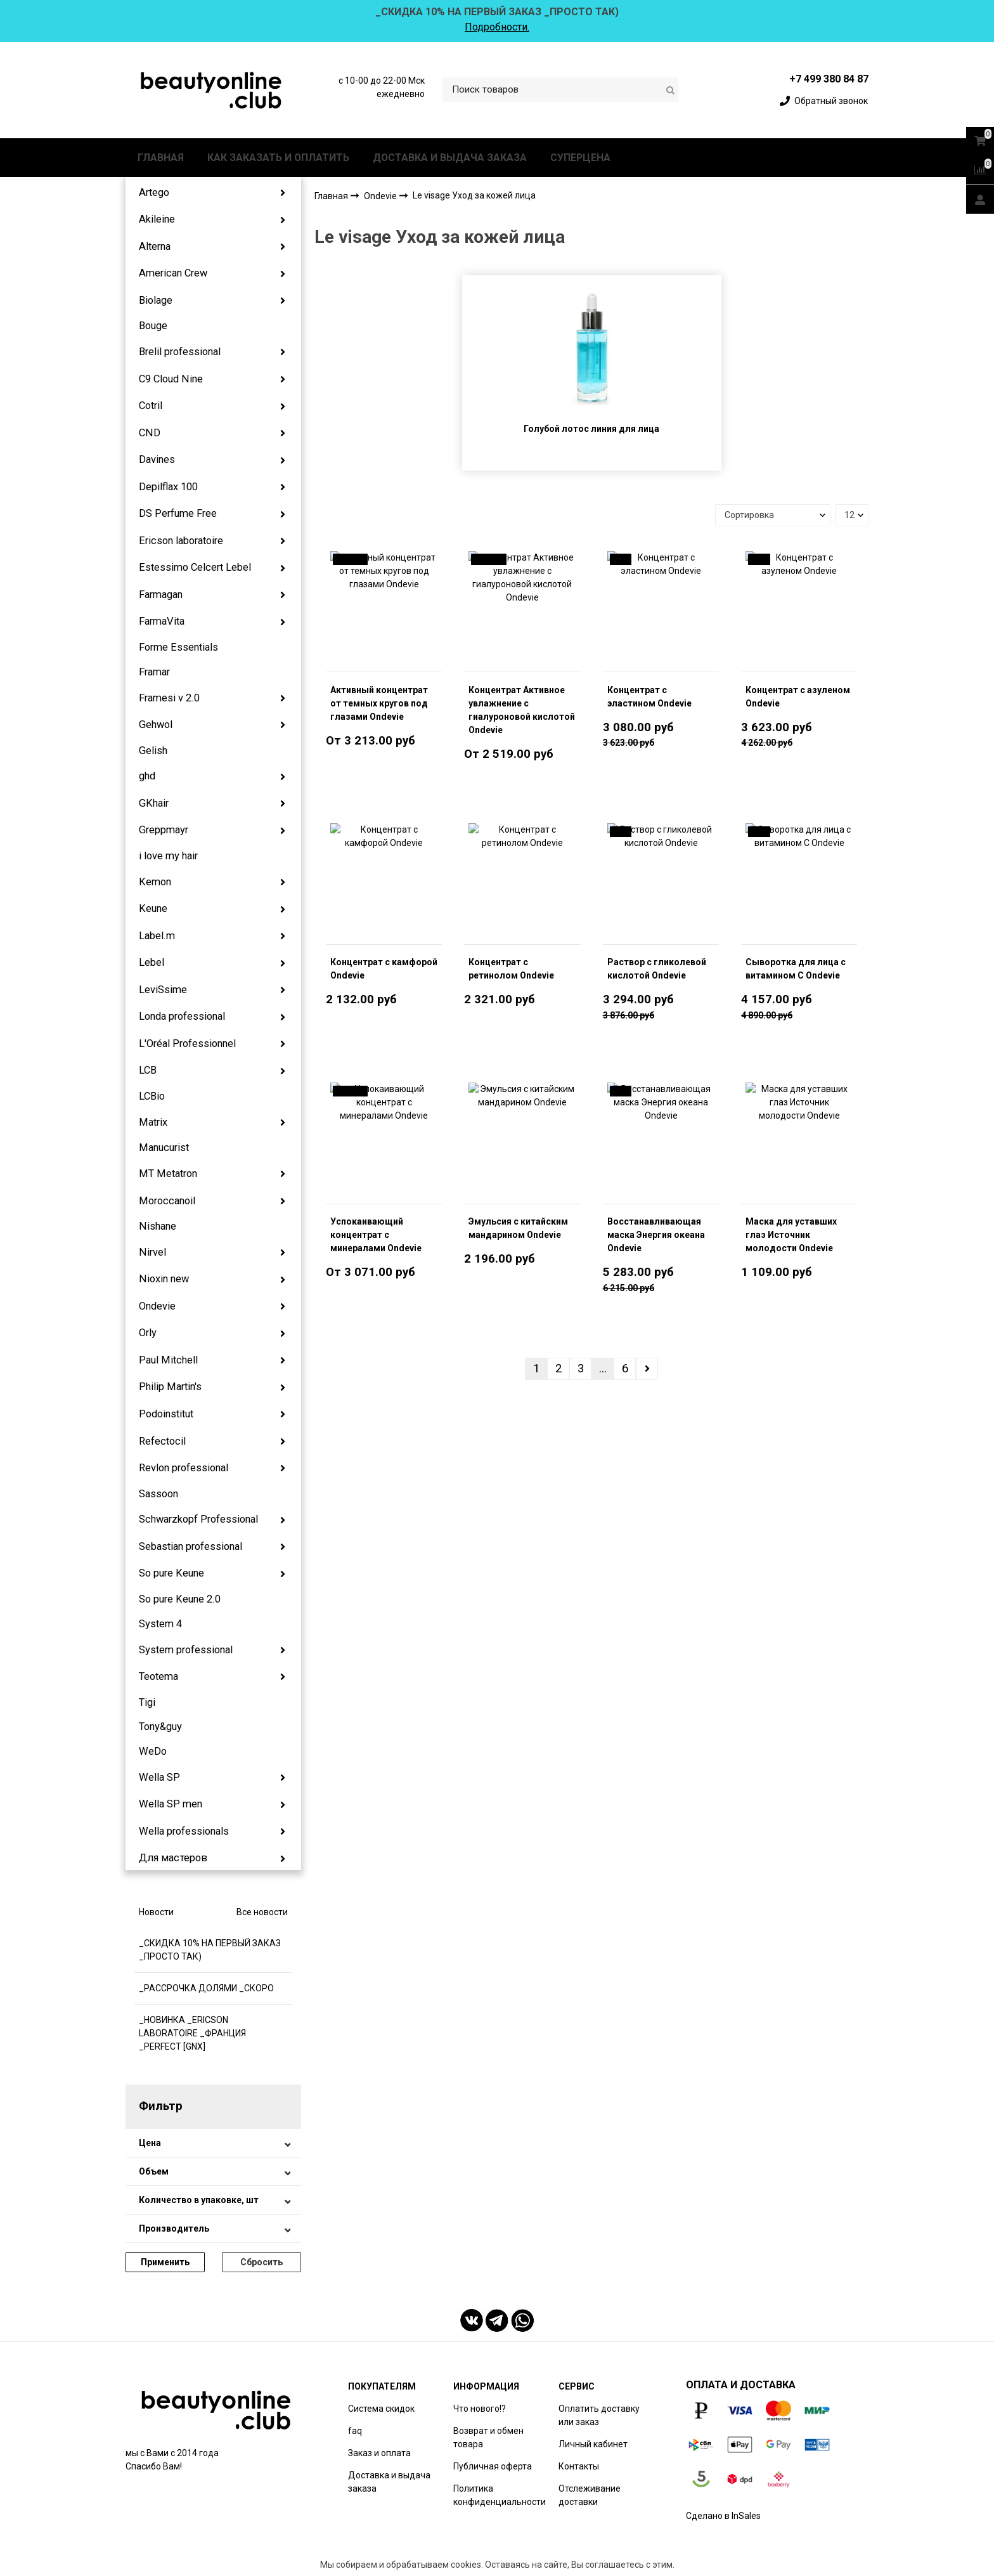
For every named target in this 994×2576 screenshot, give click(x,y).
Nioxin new (164, 1279)
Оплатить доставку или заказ (599, 2415)
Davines (157, 459)
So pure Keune (171, 1573)
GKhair (154, 803)
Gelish (153, 751)
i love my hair (168, 856)
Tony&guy (160, 1727)
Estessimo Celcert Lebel (195, 567)
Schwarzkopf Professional (198, 1519)
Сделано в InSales (723, 2516)
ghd (147, 776)
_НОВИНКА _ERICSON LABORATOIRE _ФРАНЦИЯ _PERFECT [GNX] (192, 2033)
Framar (154, 672)
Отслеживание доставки (589, 2495)
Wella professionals (184, 1831)
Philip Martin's (170, 1387)
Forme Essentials (178, 647)
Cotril (150, 406)
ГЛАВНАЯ (161, 158)
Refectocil (162, 1441)
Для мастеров (173, 1858)
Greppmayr (163, 830)
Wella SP (159, 1777)
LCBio (152, 1096)
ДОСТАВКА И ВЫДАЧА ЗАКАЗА (450, 158)
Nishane (157, 1226)
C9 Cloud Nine (171, 379)
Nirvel (152, 1252)
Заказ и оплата (379, 2453)
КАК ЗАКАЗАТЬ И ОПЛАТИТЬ (278, 158)
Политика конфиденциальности (499, 2495)
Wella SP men (170, 1804)
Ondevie (157, 1306)
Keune (153, 908)
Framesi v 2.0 (169, 698)
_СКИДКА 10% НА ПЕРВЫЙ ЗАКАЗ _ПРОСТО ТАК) (210, 1949)
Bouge (153, 326)
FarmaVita (161, 621)
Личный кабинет (593, 2444)
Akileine (157, 219)
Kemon (155, 882)
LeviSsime (163, 990)
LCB (148, 1070)
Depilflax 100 (168, 487)
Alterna (155, 246)
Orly (148, 1333)
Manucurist (164, 1148)
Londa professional (182, 1016)
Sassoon (158, 1494)
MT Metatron (168, 1174)
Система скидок (381, 2409)
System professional (186, 1650)
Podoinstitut (166, 1414)
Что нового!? (479, 2409)
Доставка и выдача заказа (389, 2482)
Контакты (578, 2466)
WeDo (153, 1751)
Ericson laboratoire (181, 541)
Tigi (147, 1702)
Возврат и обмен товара (488, 2437)
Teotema (158, 1676)
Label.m (157, 936)
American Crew (173, 273)
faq (355, 2431)
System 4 (160, 1624)
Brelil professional (180, 352)
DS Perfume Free (178, 513)
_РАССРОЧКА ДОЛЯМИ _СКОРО (206, 1988)
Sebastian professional (190, 1546)
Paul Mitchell (168, 1360)
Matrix (153, 1122)
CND (149, 433)
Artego (154, 192)
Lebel (151, 962)
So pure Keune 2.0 (180, 1599)
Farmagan (161, 595)
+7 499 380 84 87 (828, 79)
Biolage (155, 300)
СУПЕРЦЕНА (580, 158)
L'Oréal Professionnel (187, 1044)
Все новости (262, 1912)
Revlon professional (183, 1468)
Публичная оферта (492, 2466)
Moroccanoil (167, 1201)
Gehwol (155, 725)
